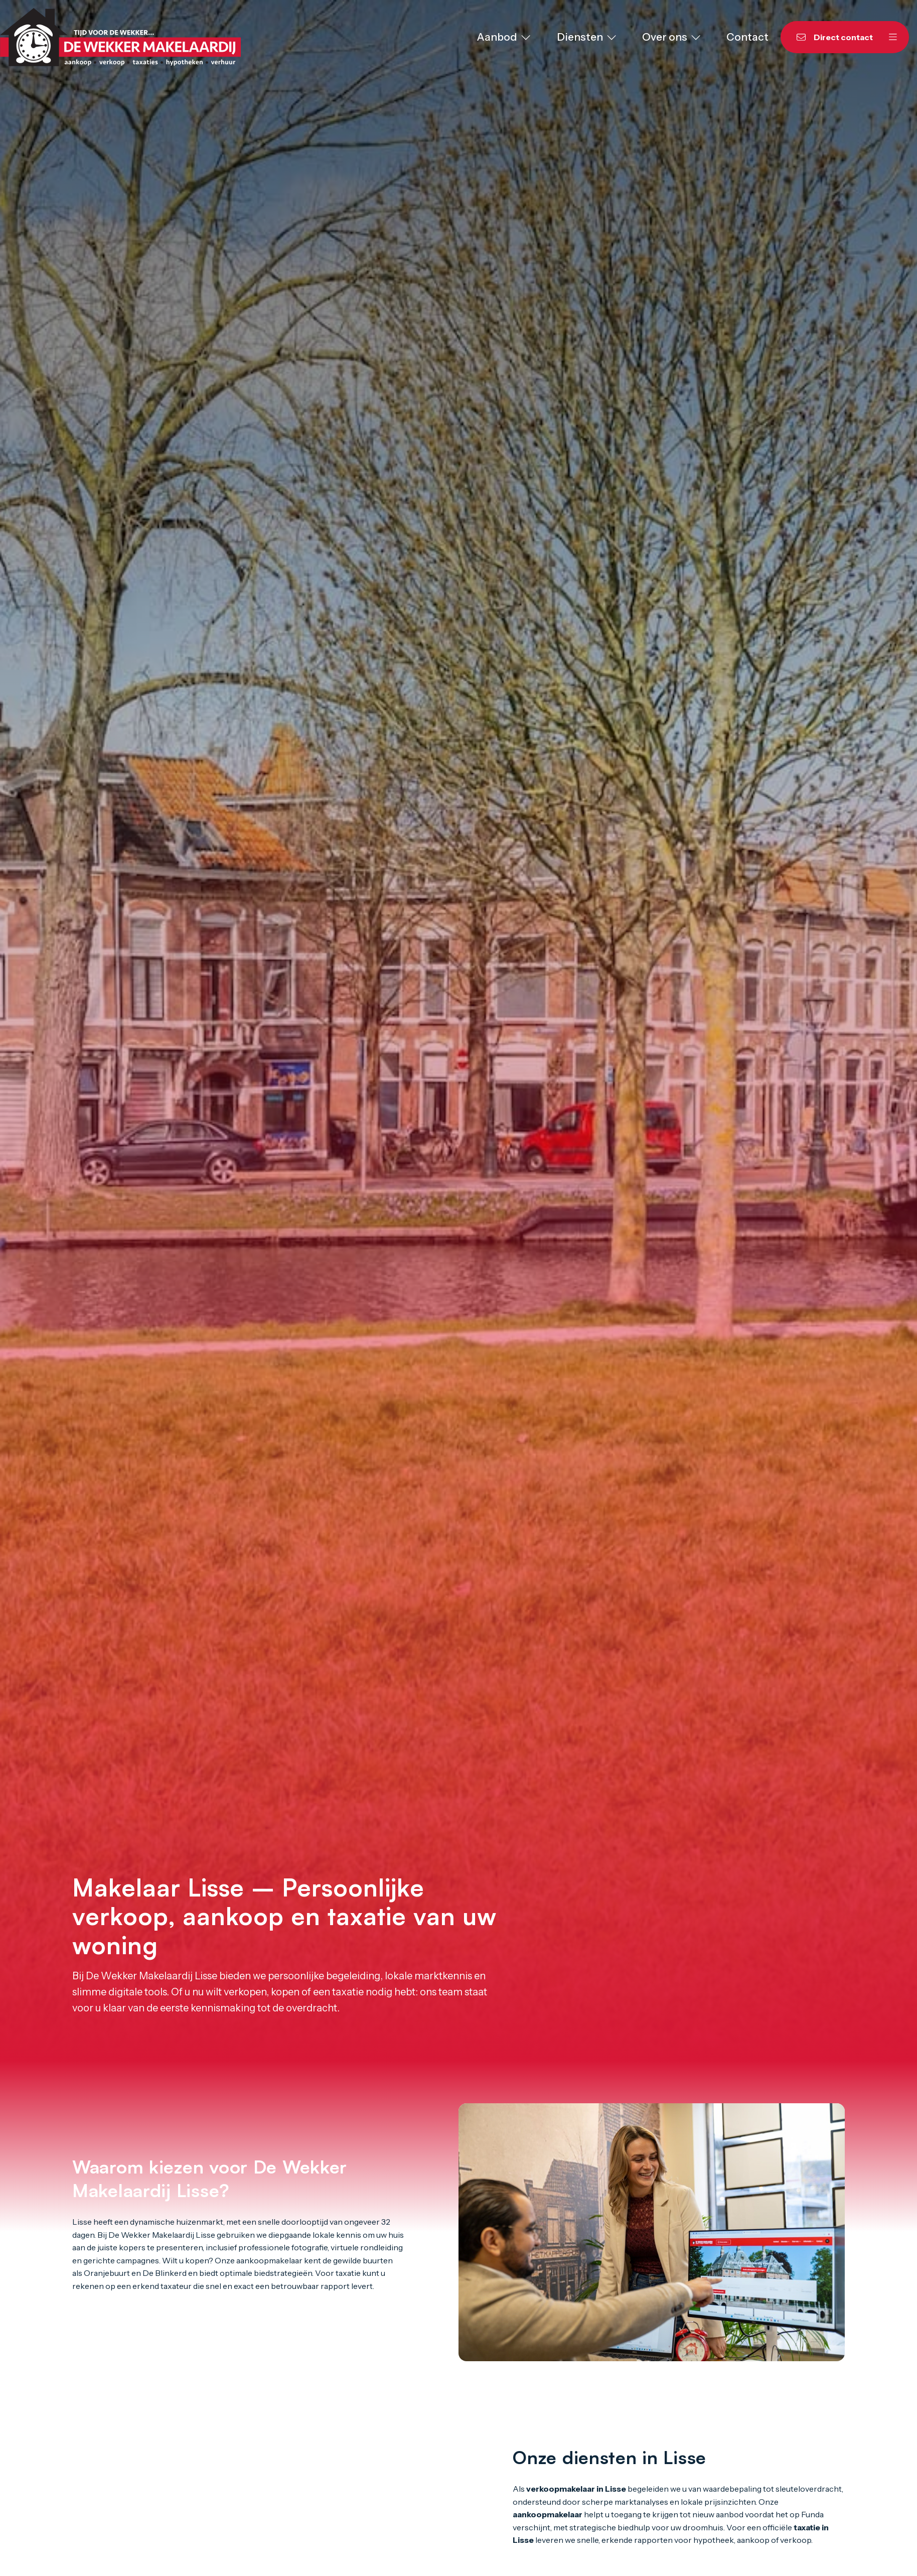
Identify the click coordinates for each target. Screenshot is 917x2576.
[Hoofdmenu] (893, 37)
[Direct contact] (829, 37)
